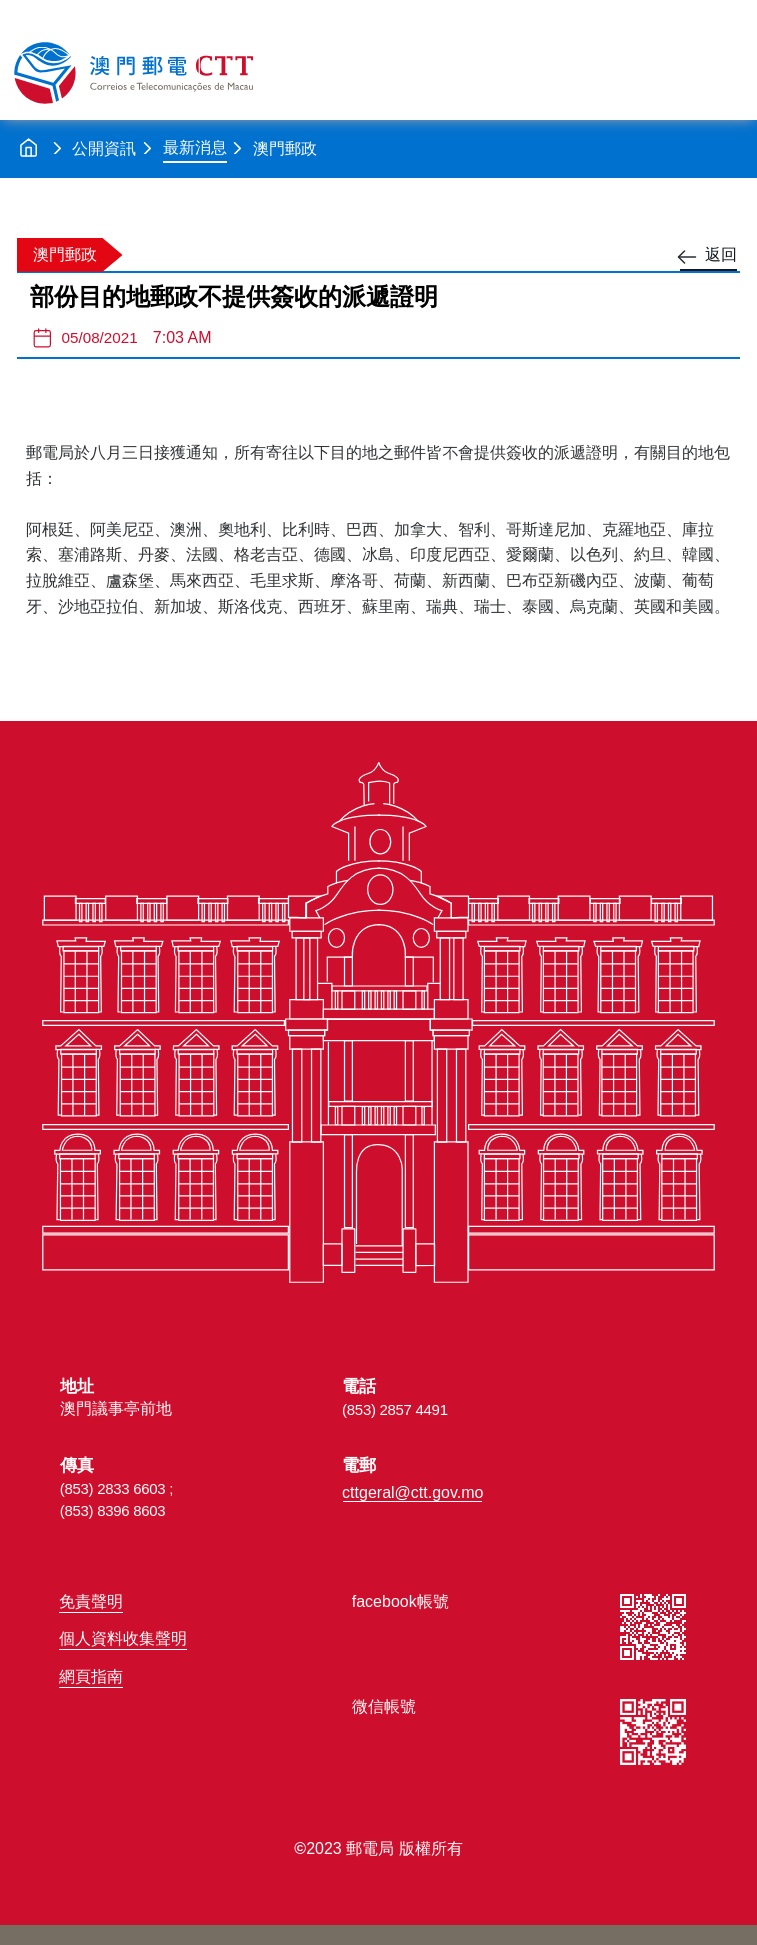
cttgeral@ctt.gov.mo (412, 1492)
